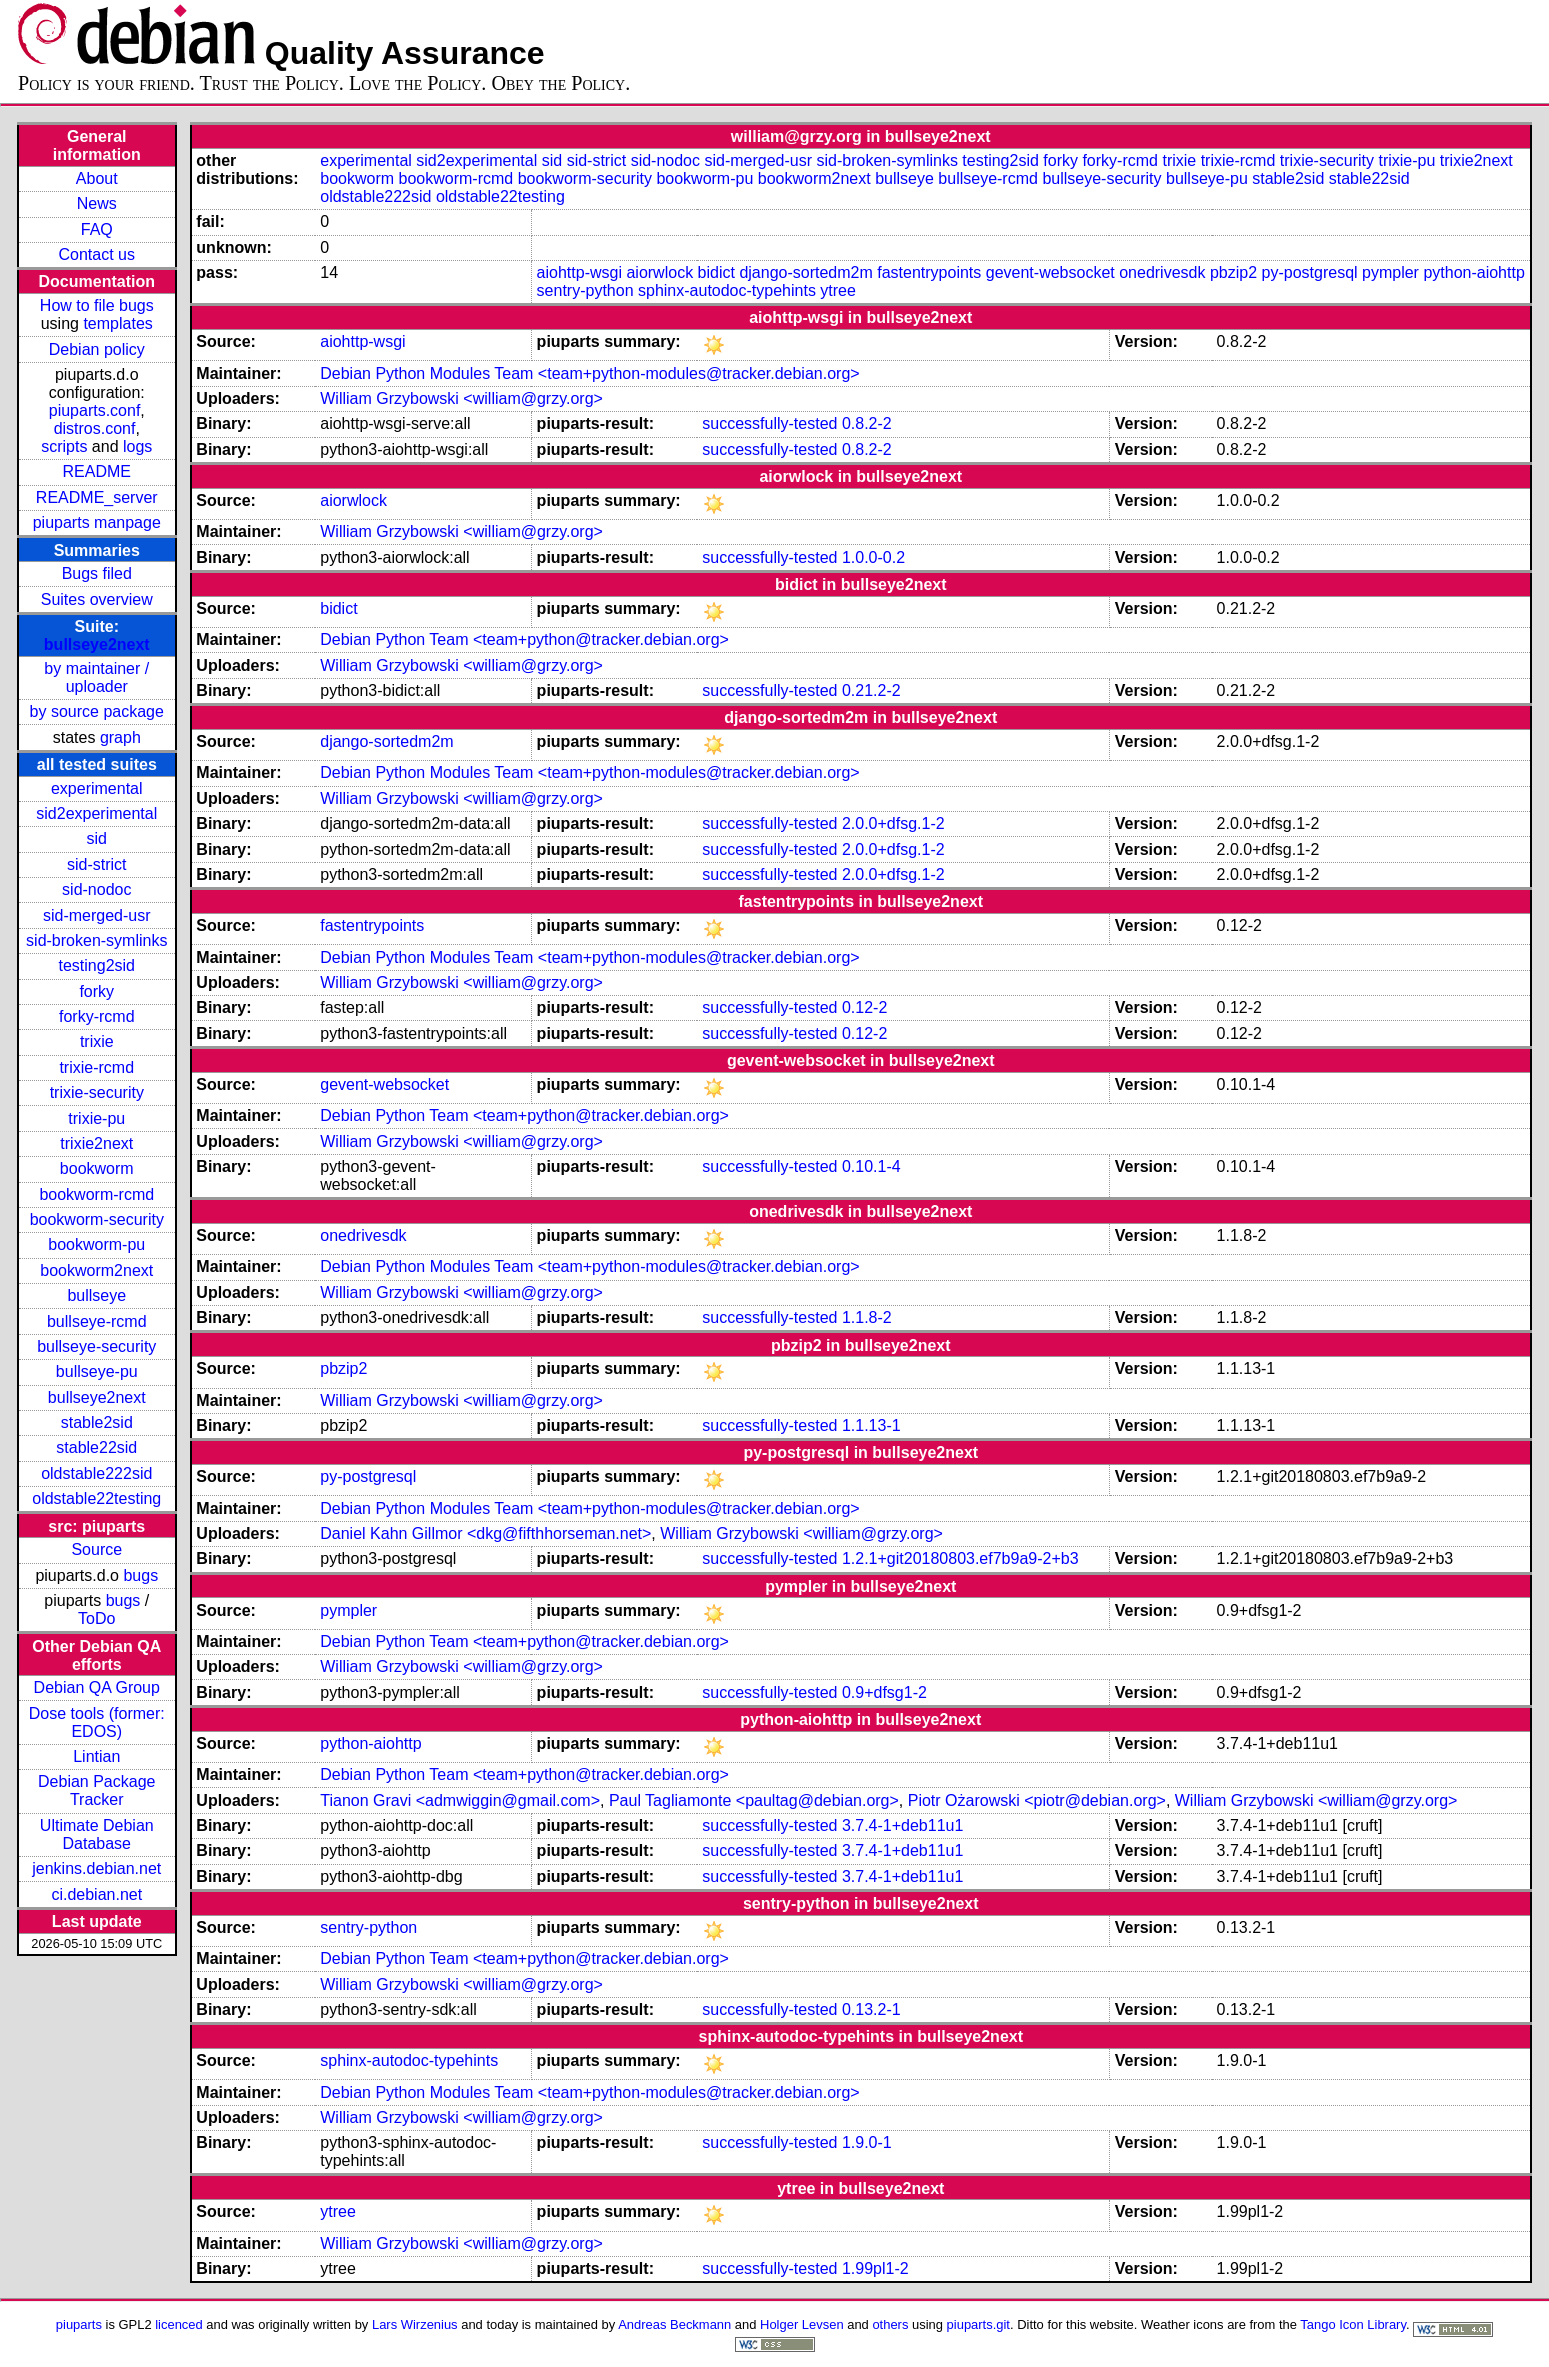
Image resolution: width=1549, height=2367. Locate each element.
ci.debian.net (96, 1894)
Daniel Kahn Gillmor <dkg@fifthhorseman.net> (485, 1533)
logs (137, 446)
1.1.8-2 (867, 1317)
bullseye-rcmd (97, 1321)
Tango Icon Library (1353, 2324)
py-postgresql (1310, 272)
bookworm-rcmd (96, 1194)
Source (96, 1549)
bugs (140, 1575)
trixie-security (97, 1092)
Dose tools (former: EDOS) (97, 1722)
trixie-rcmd (96, 1067)
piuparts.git (978, 2324)
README (97, 471)
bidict (716, 272)
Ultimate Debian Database (97, 1834)
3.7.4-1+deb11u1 (902, 1825)
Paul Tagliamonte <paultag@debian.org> (754, 1800)
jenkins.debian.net (96, 1868)
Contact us (97, 254)
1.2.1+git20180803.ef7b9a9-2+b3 (960, 1558)
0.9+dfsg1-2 (884, 1692)
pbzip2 (1233, 272)
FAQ (97, 229)
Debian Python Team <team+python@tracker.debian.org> (524, 639)
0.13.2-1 (871, 2009)
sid (97, 838)
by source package (97, 711)
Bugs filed (97, 573)
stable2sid (97, 1422)
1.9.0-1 (867, 2142)
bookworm (97, 1168)
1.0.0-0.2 (873, 557)
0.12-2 (864, 1007)
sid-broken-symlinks (96, 940)
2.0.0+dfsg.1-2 (893, 823)
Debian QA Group (97, 1687)
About (97, 178)
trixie (97, 1041)
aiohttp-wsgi (579, 272)
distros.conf (95, 428)
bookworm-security (97, 1219)
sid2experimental (96, 813)
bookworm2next (96, 1270)
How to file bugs (97, 305)
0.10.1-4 (871, 1166)
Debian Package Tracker (96, 1790)
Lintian (96, 1756)
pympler (1390, 272)
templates (117, 323)
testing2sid (97, 965)
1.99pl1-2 (875, 2268)
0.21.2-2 (871, 690)
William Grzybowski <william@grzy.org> (461, 398)
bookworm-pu (96, 1244)
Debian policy (97, 349)
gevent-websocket (1050, 272)
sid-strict (97, 864)
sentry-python (585, 290)
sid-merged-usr (97, 915)
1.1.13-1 (871, 1425)
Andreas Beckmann (674, 2324)
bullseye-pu (97, 1371)
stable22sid (96, 1447)
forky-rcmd (97, 1016)
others (890, 2324)
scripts (64, 446)
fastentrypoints (929, 272)
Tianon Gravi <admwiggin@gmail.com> (460, 1800)
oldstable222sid (96, 1473)
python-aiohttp (1473, 272)
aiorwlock (659, 272)
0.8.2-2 (867, 423)
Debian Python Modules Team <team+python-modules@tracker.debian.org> (589, 373)
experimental (97, 788)
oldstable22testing (96, 1498)
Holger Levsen (802, 2324)
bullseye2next (97, 644)
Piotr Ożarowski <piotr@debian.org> (1037, 1800)
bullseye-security (96, 1346)
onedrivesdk (1162, 272)
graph (120, 737)
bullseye (96, 1295)
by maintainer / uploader (96, 677)
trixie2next (96, 1143)
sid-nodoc (96, 889)
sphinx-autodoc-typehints (727, 290)
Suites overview (97, 599)
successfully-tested (769, 423)
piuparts (79, 2324)
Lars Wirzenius (415, 2324)
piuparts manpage (97, 522)
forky (96, 991)
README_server (97, 497)
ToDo (96, 1618)
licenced (179, 2324)
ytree (838, 290)
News (97, 203)
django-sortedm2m (805, 272)
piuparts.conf (95, 410)
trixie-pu (96, 1118)
